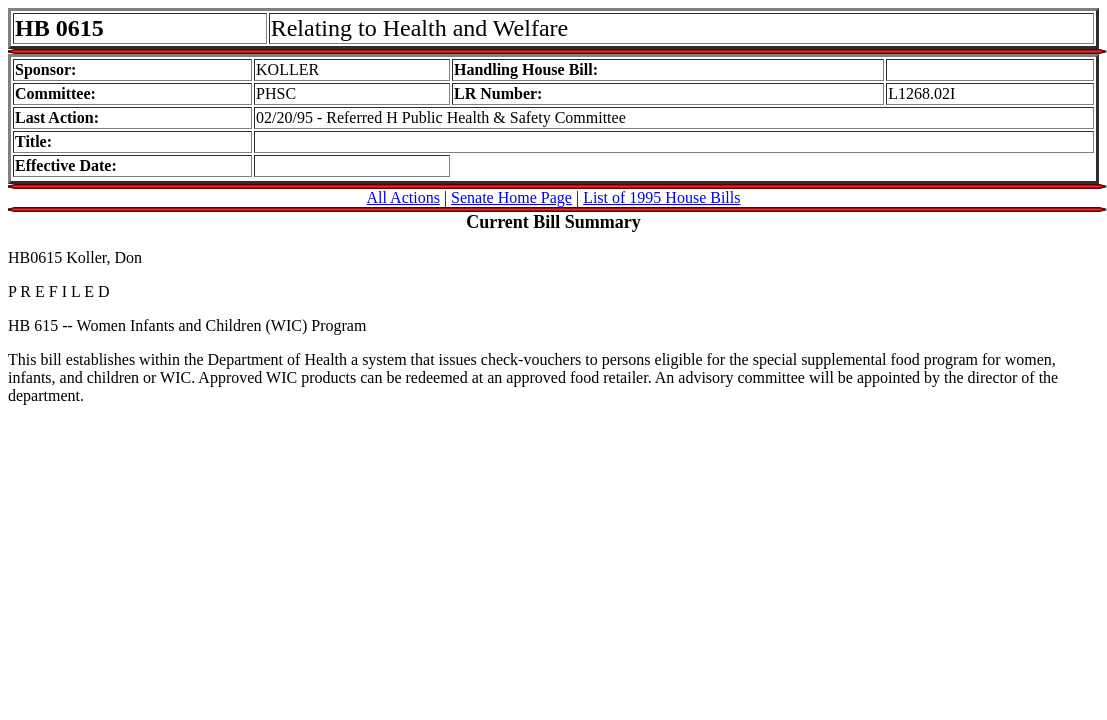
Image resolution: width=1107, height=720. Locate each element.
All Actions (403, 197)
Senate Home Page (511, 197)
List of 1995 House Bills (661, 197)
